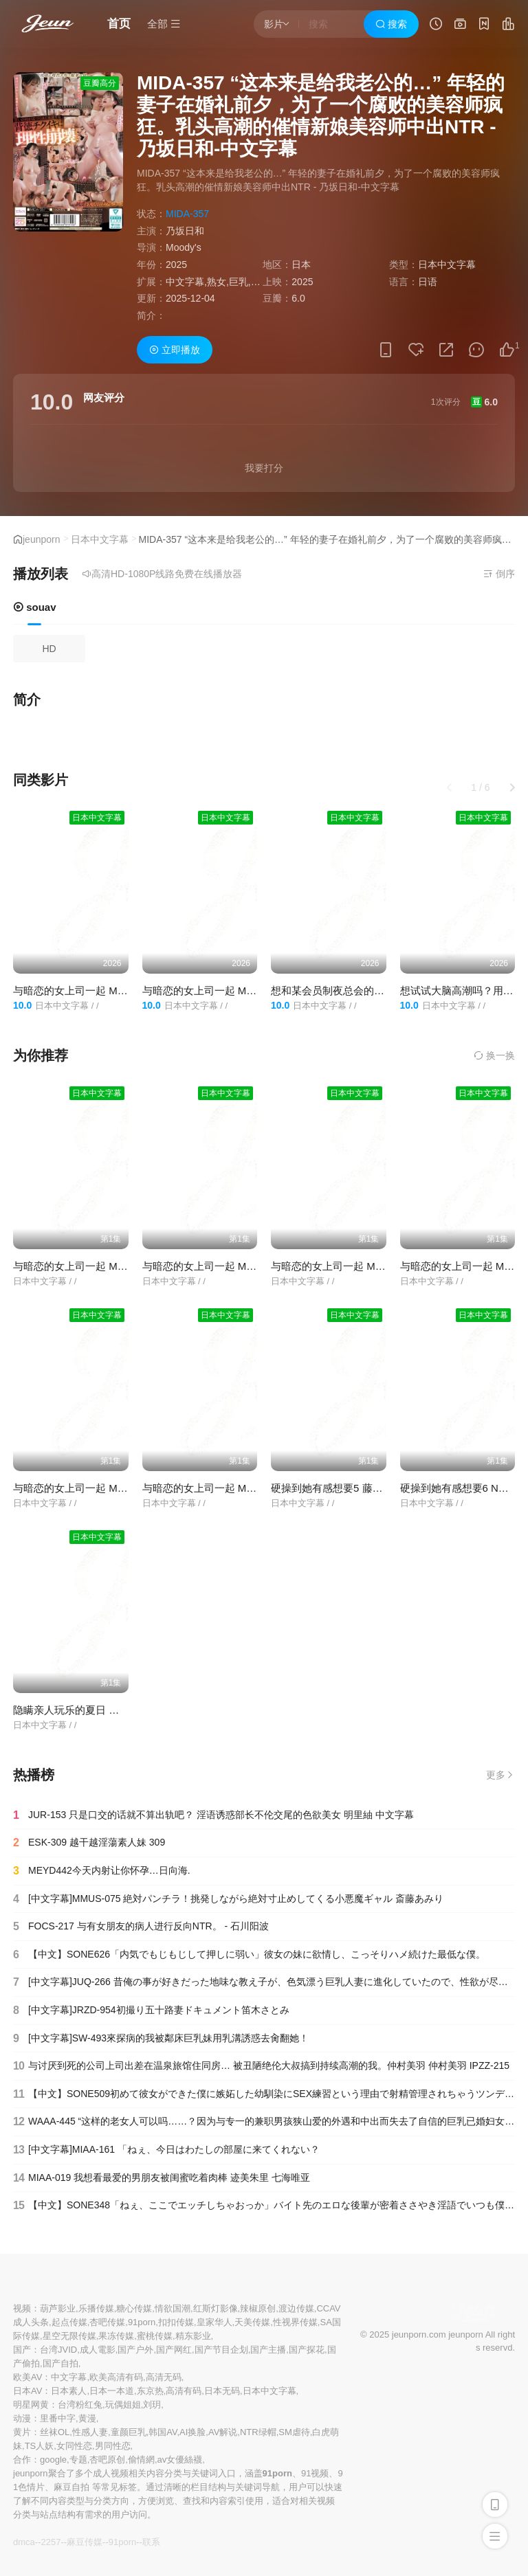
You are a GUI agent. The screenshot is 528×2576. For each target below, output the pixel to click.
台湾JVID (58, 2349)
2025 (176, 264)
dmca (24, 2542)
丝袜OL (54, 2432)
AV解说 (222, 2432)
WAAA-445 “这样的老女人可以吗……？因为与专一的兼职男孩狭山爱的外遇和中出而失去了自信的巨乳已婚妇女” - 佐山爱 (264, 2122)
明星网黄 (31, 2404)
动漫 (22, 2418)
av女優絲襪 (180, 2459)
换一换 (494, 1055)
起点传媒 (69, 2322)
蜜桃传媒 (155, 2336)
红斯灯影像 (215, 2308)
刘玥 (152, 2404)
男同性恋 (113, 2446)
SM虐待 (294, 2432)
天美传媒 (252, 2322)
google (53, 2459)
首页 (119, 23)
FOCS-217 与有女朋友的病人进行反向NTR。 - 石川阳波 (141, 1927)
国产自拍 (60, 2363)
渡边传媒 (296, 2308)
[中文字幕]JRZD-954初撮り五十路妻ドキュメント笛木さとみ (151, 2010)
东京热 (150, 2391)
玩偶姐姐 (123, 2404)
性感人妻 (90, 2432)
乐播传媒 (96, 2308)
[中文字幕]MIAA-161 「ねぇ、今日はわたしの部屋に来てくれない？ (166, 2150)
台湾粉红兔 (80, 2404)
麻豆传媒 (84, 2542)
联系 (151, 2542)
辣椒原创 (258, 2308)
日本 (301, 264)
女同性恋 (74, 2446)
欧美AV (27, 2377)
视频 (22, 2308)
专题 (78, 2459)
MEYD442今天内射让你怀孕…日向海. (101, 1871)
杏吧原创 (107, 2459)
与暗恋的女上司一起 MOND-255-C (221, 990)
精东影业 (193, 2336)
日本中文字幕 (100, 539)
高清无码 (164, 2377)
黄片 (22, 2432)
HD (49, 648)
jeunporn (41, 539)
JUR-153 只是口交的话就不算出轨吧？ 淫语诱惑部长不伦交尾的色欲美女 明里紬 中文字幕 (213, 1815)
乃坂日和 (185, 230)
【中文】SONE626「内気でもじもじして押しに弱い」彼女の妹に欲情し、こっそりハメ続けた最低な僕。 (249, 1955)
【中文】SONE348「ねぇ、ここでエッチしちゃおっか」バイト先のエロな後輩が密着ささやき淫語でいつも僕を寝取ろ (264, 2206)
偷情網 (141, 2459)
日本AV (27, 2391)
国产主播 (268, 2349)
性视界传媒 (295, 2322)
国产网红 (174, 2349)
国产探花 (306, 2349)
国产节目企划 (221, 2349)
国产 (22, 2349)
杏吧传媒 (107, 2322)
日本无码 (222, 2391)
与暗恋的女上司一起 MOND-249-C (350, 1266)
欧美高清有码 (116, 2377)
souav (34, 607)
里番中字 (58, 2418)
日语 (427, 281)
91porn (141, 2322)
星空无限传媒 (69, 2336)
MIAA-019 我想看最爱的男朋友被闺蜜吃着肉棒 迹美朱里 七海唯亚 (161, 2178)
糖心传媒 (134, 2308)
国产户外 (135, 2349)
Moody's (183, 247)
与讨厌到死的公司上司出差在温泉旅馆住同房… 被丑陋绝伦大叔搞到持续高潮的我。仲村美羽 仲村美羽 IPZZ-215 (261, 2066)
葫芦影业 (58, 2308)
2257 (50, 2542)
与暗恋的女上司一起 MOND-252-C (92, 990)
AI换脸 (192, 2432)
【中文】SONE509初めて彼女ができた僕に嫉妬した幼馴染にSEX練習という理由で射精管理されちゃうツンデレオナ (264, 2094)
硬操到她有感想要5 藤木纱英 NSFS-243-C (368, 1488)
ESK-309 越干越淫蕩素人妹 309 (89, 1843)
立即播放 (174, 349)
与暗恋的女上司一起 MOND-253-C (92, 1266)
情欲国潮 (172, 2308)
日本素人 (69, 2391)
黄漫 (87, 2418)
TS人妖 (39, 2446)
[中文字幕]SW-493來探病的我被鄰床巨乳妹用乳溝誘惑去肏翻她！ (161, 2039)
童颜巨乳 (128, 2432)
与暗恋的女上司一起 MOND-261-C (92, 1488)
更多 (500, 1774)
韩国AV (162, 2432)
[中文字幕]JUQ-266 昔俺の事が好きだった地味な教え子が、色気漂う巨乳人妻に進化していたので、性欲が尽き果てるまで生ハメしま (264, 1982)
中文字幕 (69, 2377)
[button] (512, 787)
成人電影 (98, 2349)
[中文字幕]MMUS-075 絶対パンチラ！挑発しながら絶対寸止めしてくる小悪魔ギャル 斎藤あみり (228, 1899)
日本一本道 (111, 2391)
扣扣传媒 (176, 2322)
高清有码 (183, 2391)
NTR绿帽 (258, 2432)
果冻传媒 (116, 2336)
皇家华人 (214, 2322)
